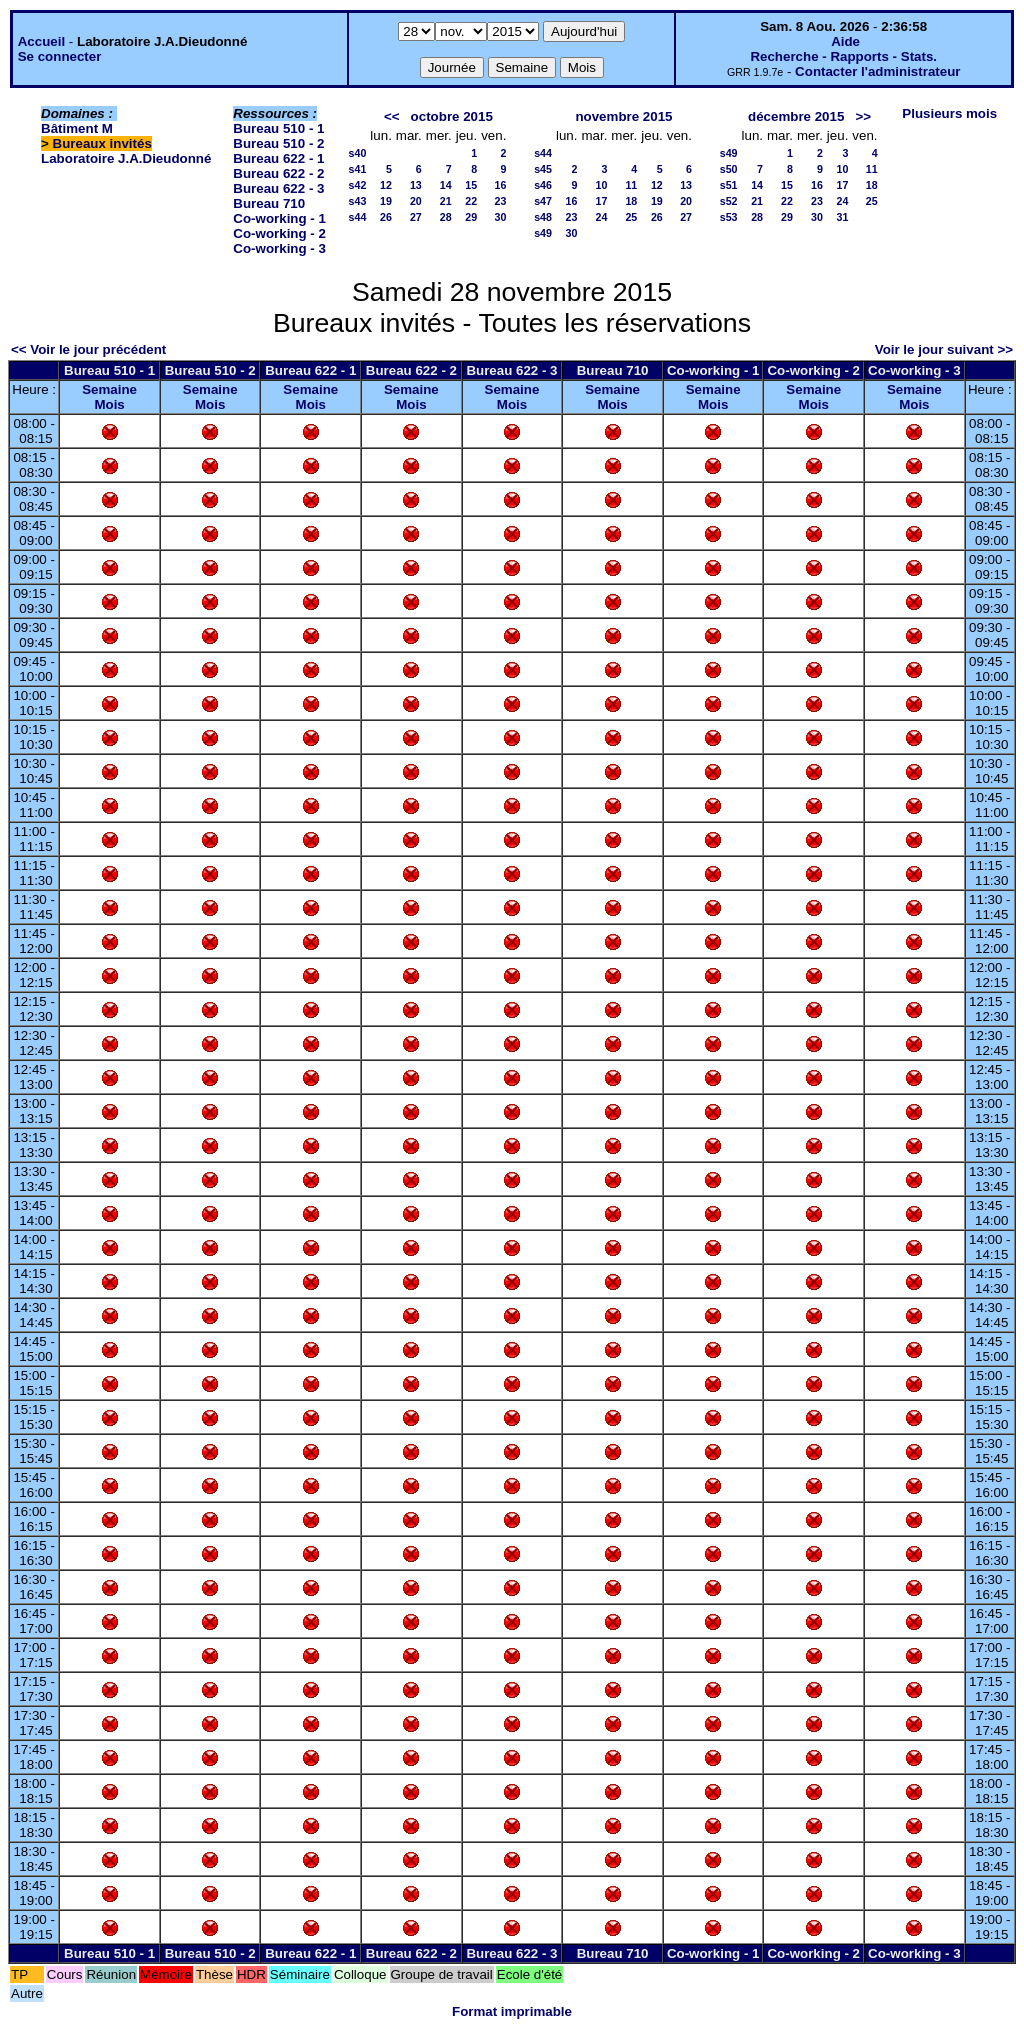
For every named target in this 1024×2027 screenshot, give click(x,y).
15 (471, 185)
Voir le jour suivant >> (944, 349)
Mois (109, 404)
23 (501, 201)
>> (863, 116)
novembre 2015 (623, 116)
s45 (543, 169)
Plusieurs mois (949, 113)
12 (386, 185)
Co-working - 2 (279, 233)
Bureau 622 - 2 (278, 173)
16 (501, 185)
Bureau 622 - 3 (278, 188)
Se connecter (60, 56)
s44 (358, 217)
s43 (358, 201)
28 (446, 217)
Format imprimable (512, 2011)
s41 (358, 169)
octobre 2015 (452, 116)
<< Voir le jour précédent (88, 349)
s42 (358, 185)
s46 (543, 185)
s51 (729, 185)
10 (602, 185)
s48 (543, 217)
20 (416, 201)
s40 (358, 153)
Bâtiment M (77, 128)
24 (602, 217)
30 (501, 217)
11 (631, 185)
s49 (543, 233)
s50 (729, 169)
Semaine (109, 389)
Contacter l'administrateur (877, 71)
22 (471, 201)
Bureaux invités (102, 143)
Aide (845, 41)
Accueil (41, 41)
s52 (729, 201)
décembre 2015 (796, 116)
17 (602, 201)
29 (471, 217)
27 (416, 217)
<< (392, 116)
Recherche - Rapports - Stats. (843, 56)
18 (631, 201)
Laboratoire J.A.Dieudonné (126, 158)
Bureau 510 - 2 (278, 143)
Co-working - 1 (279, 218)
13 (416, 185)
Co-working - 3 (279, 248)
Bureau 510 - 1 (278, 128)
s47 (543, 201)
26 (386, 217)
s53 (729, 217)
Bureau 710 (269, 203)
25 (631, 217)
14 (446, 185)
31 (843, 217)
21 (446, 201)
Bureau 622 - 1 (278, 158)
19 (386, 201)
